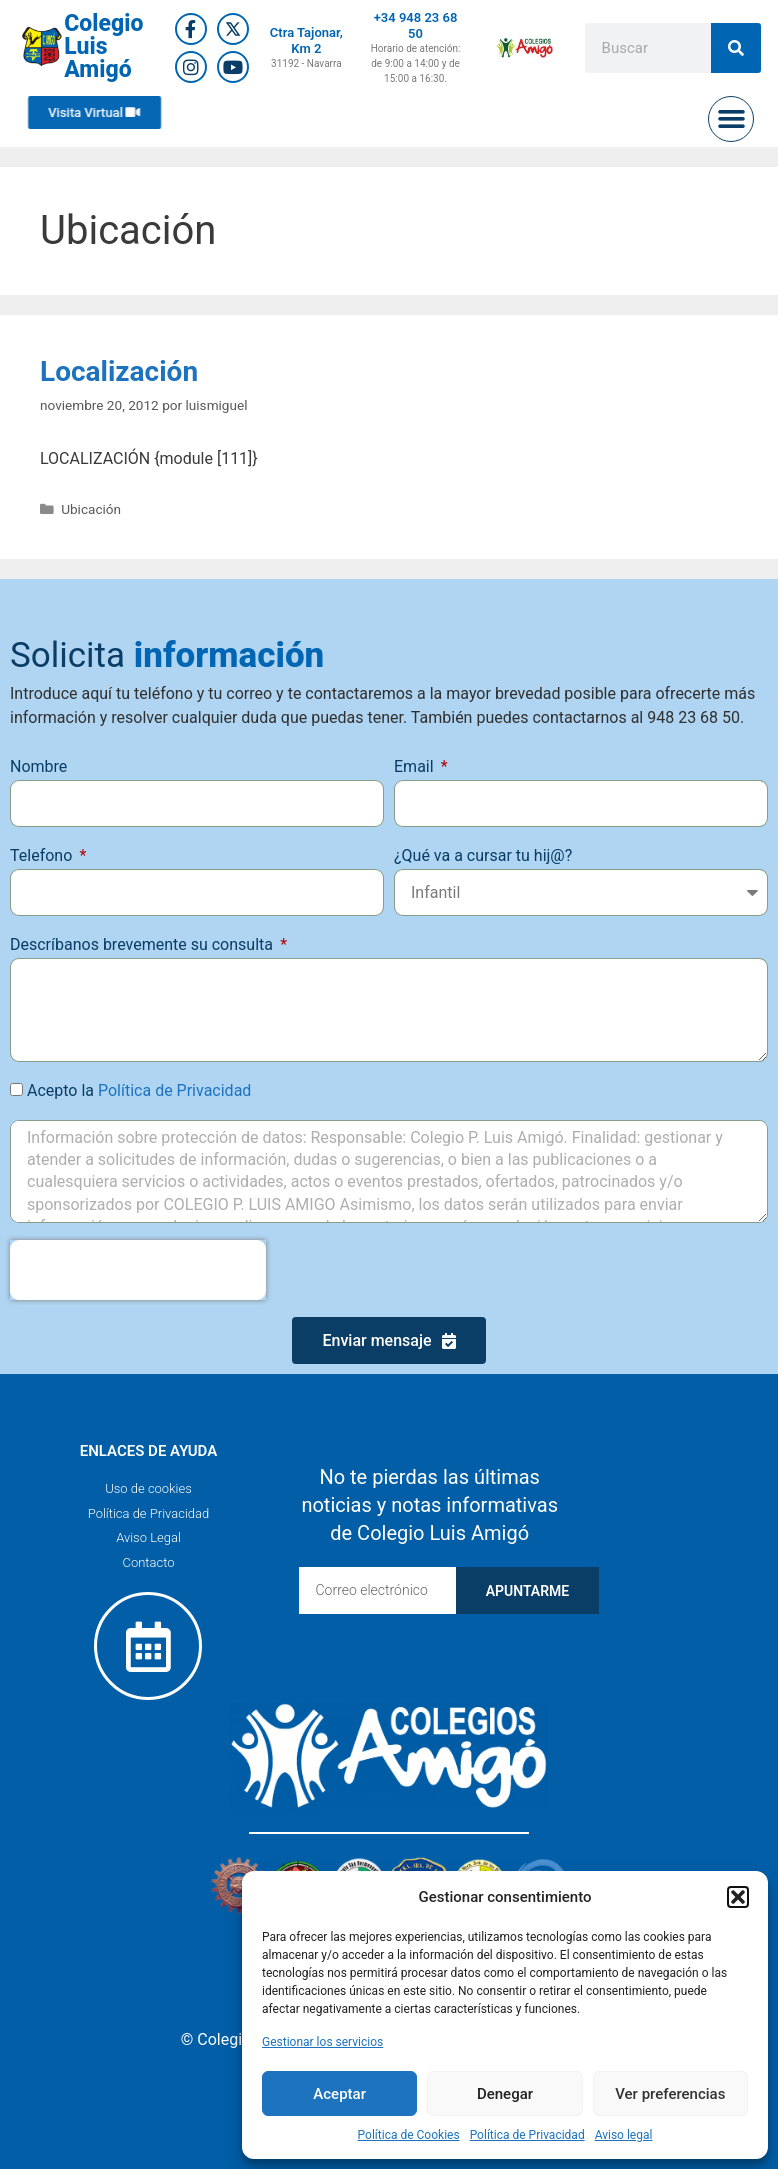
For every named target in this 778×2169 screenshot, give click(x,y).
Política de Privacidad (527, 2135)
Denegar (505, 2094)
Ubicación (91, 509)
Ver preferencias (670, 2094)
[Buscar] (736, 48)
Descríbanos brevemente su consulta (143, 944)
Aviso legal (624, 2135)
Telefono (43, 855)
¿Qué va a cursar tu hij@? (483, 855)
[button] (738, 1897)
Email (416, 766)
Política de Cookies (409, 2135)
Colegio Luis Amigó (103, 46)
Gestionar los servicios (322, 2042)
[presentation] (138, 1270)
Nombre (38, 766)
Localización (119, 371)
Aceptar (339, 2094)
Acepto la (139, 1090)
